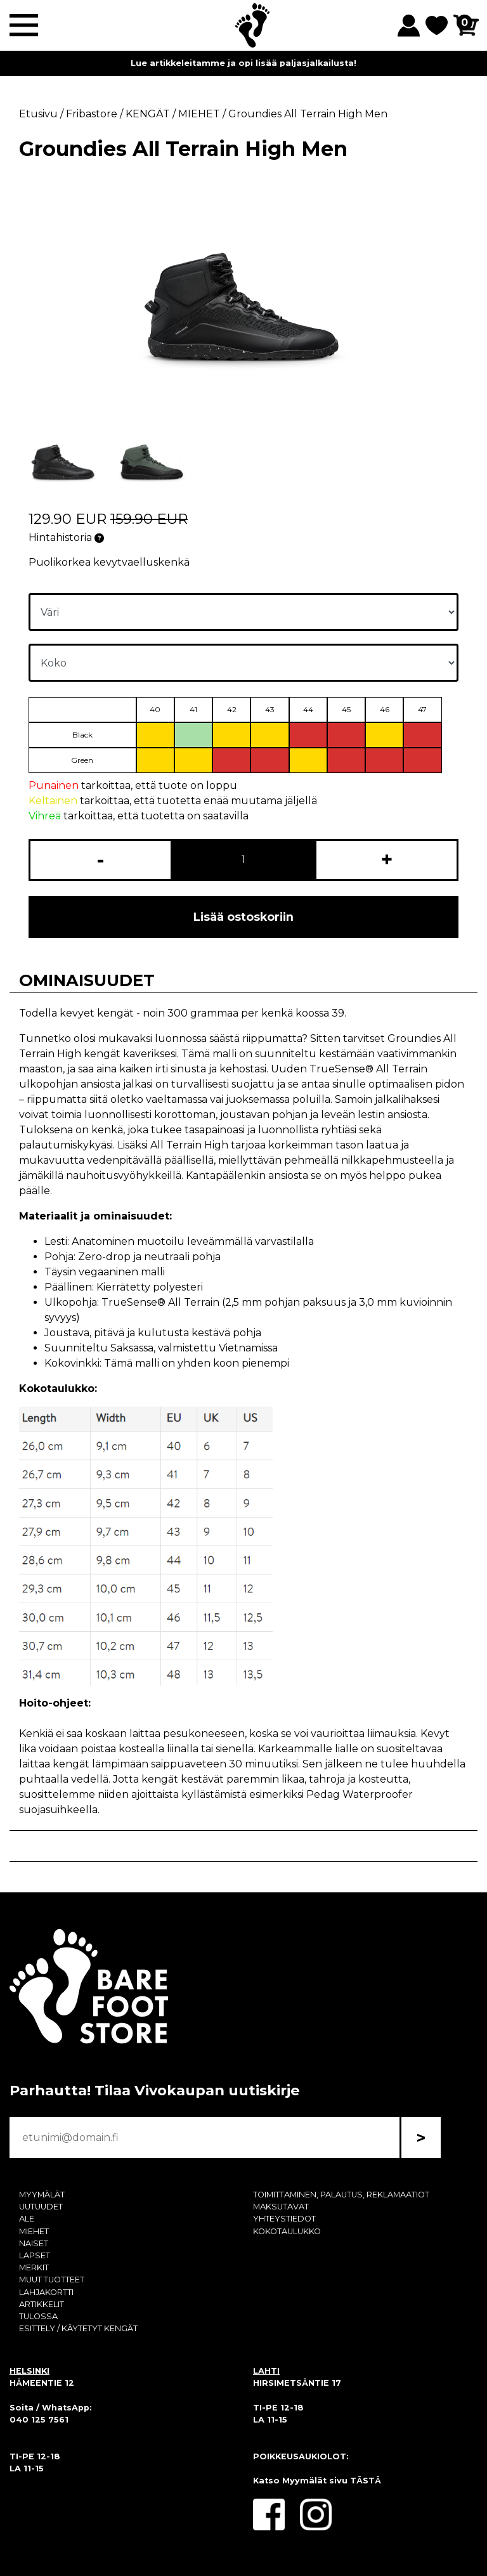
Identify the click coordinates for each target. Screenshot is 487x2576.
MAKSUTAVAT (281, 2206)
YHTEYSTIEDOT (284, 2218)
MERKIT (34, 2267)
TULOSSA (38, 2316)
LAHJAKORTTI (46, 2292)
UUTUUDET (41, 2206)
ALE (26, 2218)
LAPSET (34, 2255)
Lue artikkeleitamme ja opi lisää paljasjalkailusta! (243, 63)
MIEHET (34, 2231)
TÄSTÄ (365, 2480)
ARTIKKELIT (41, 2304)
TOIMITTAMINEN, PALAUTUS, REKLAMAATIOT (341, 2194)
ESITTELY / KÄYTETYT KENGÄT (78, 2328)
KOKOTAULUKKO (287, 2231)
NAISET (33, 2243)
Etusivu (38, 114)
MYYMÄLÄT (42, 2194)
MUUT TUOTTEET (51, 2279)
